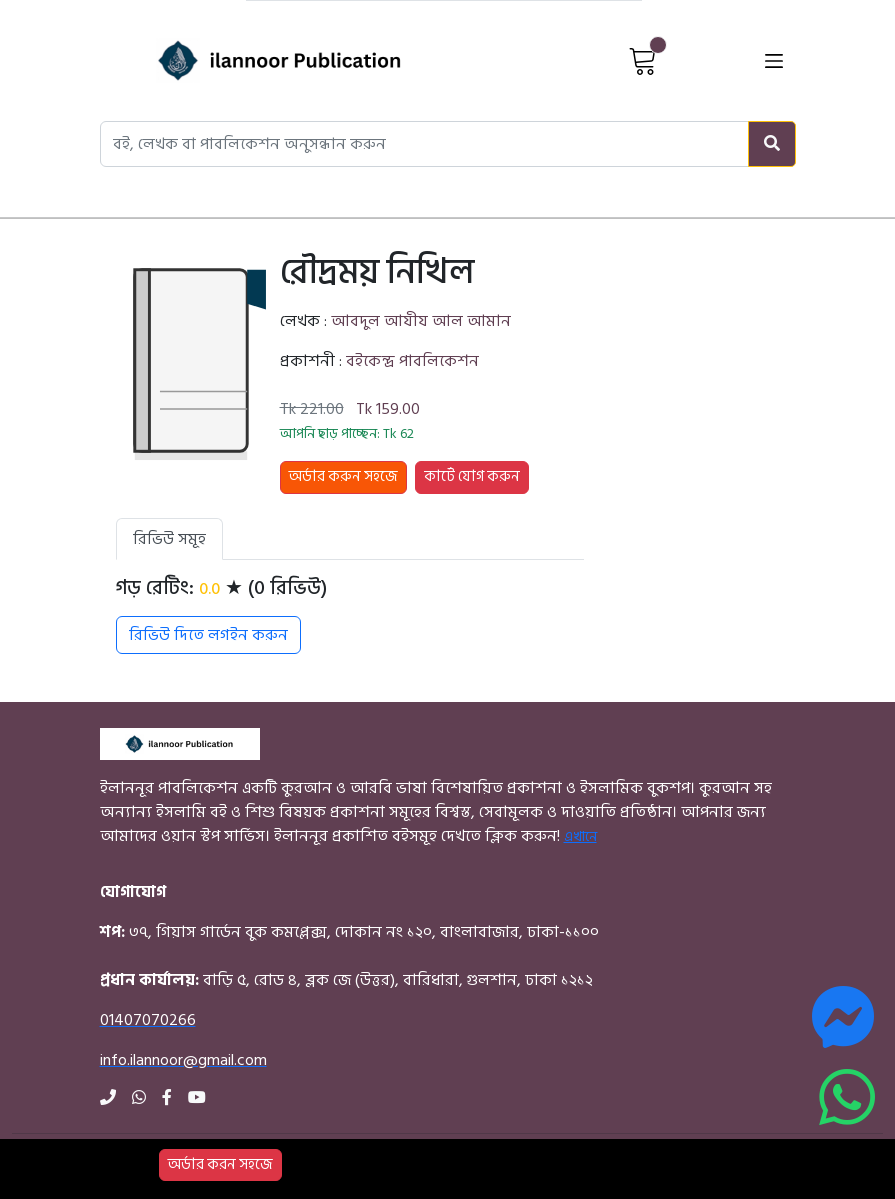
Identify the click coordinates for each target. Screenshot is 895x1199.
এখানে (580, 836)
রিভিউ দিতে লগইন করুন (208, 635)
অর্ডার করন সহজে (220, 1164)
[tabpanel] (350, 615)
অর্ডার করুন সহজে (343, 476)
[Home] (245, 60)
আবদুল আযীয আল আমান (421, 321)
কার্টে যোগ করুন (472, 476)
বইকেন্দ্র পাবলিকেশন (412, 361)
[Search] (772, 144)
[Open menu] (774, 60)
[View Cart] (643, 60)
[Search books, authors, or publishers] (424, 144)
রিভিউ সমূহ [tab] (169, 539)
